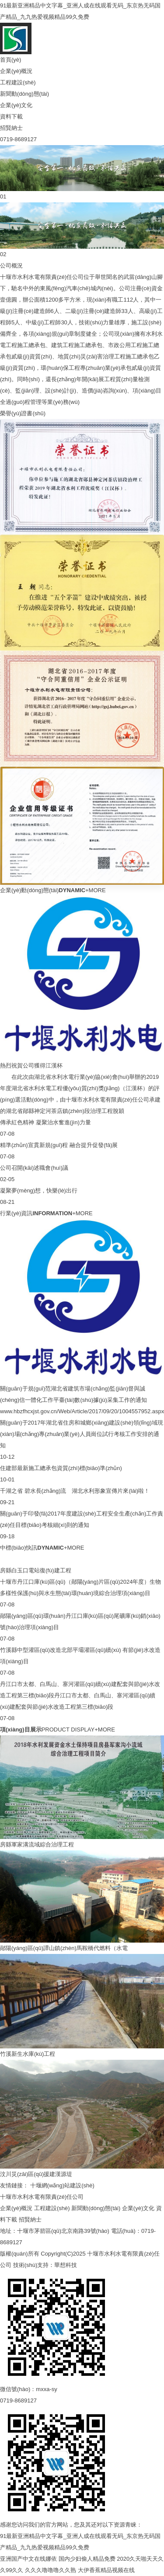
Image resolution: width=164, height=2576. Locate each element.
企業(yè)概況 (16, 71)
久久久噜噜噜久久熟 (50, 2570)
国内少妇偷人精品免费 (87, 2558)
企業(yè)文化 (16, 105)
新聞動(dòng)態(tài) (24, 93)
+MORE (95, 890)
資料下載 (11, 116)
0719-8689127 (18, 139)
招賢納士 (11, 128)
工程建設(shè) (18, 82)
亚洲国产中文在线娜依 (28, 2558)
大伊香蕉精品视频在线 (106, 2570)
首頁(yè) (10, 59)
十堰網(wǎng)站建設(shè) (62, 2185)
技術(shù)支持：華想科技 (45, 2265)
